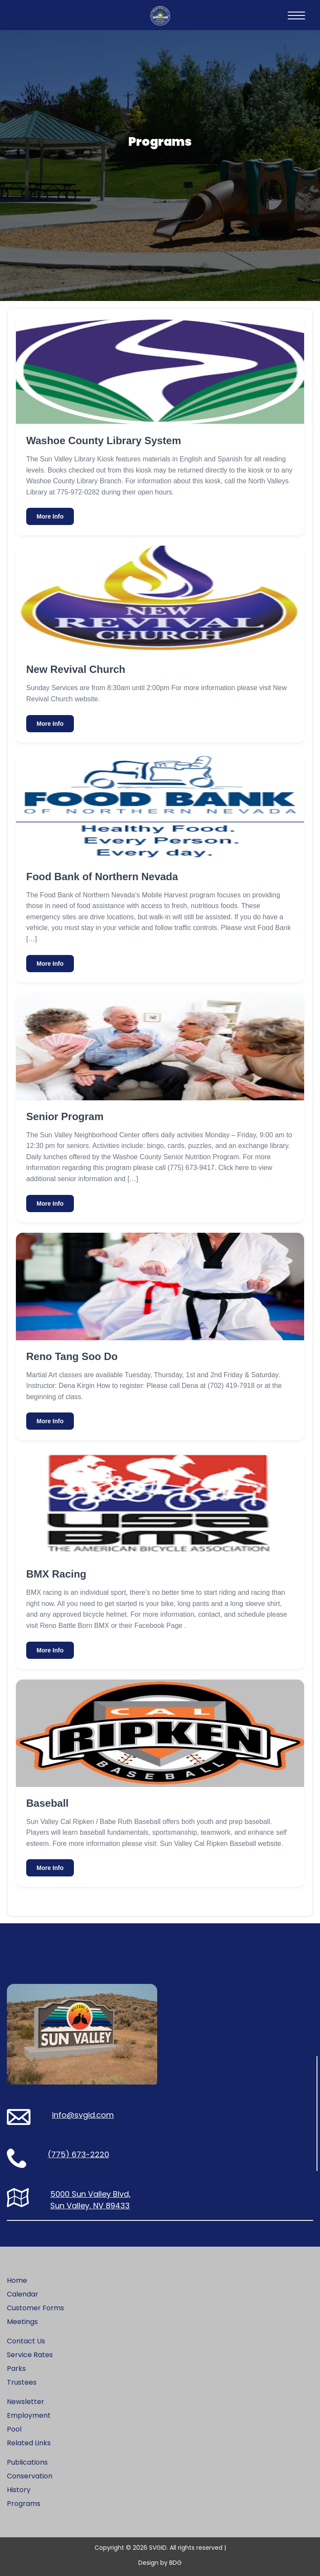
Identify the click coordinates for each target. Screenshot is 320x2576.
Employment (29, 2415)
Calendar (22, 2294)
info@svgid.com (83, 2114)
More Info (50, 516)
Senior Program (65, 1116)
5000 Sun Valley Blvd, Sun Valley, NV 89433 (90, 2200)
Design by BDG (160, 2562)
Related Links (29, 2443)
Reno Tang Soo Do (72, 1356)
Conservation (29, 2476)
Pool (14, 2429)
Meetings (22, 2322)
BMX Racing (56, 1574)
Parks (16, 2368)
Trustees (22, 2382)
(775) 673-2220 (78, 2154)
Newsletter (25, 2402)
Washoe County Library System (103, 440)
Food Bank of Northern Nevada (102, 876)
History (18, 2490)
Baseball (47, 1803)
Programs (23, 2503)
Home (17, 2280)
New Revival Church (75, 669)
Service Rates (30, 2355)
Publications (27, 2462)
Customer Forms (35, 2308)
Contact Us (26, 2341)
